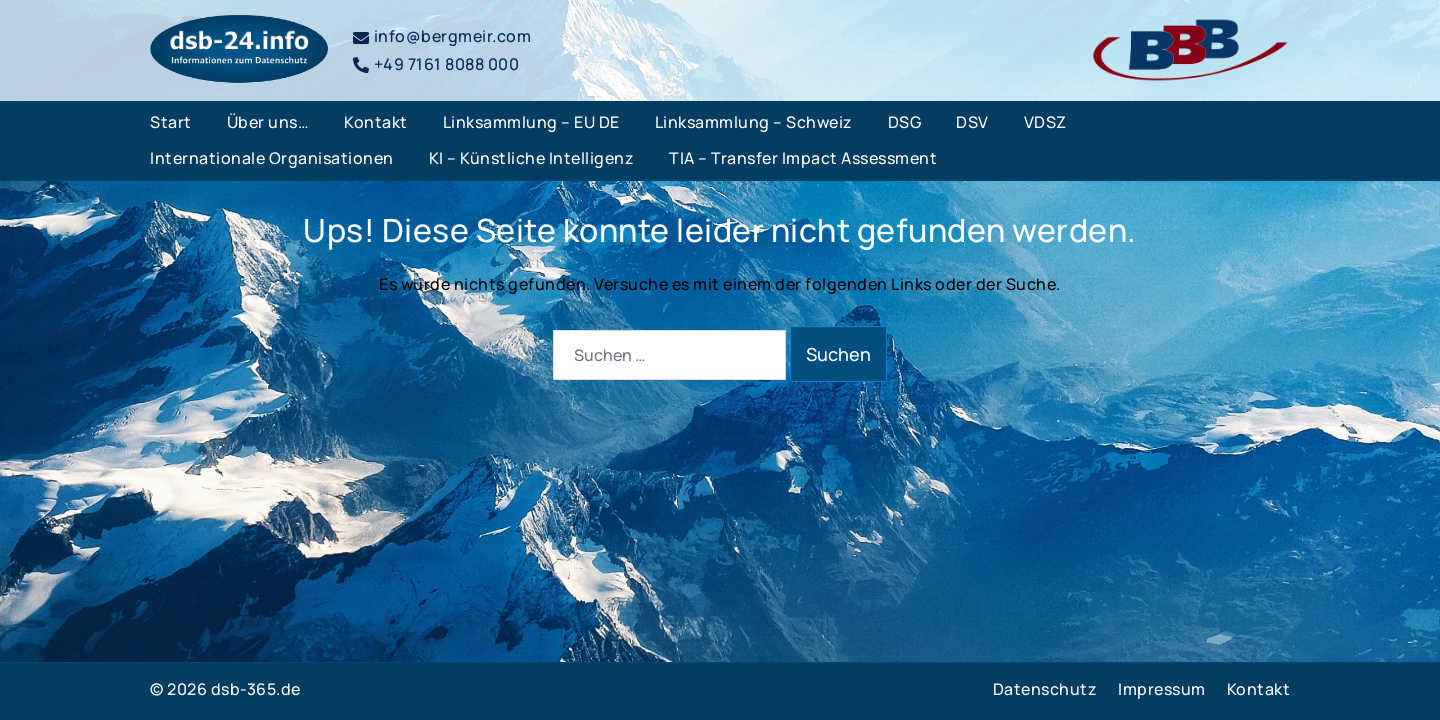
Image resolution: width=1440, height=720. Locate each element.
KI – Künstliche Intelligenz (532, 158)
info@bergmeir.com (442, 36)
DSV (972, 122)
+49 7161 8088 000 (436, 64)
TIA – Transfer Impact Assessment (803, 158)
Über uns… (268, 122)
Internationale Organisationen (272, 158)
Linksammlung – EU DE (531, 122)
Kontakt (376, 122)
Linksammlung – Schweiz (754, 122)
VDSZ (1045, 122)
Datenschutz (1045, 689)
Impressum (1162, 689)
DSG (905, 122)
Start (171, 122)
